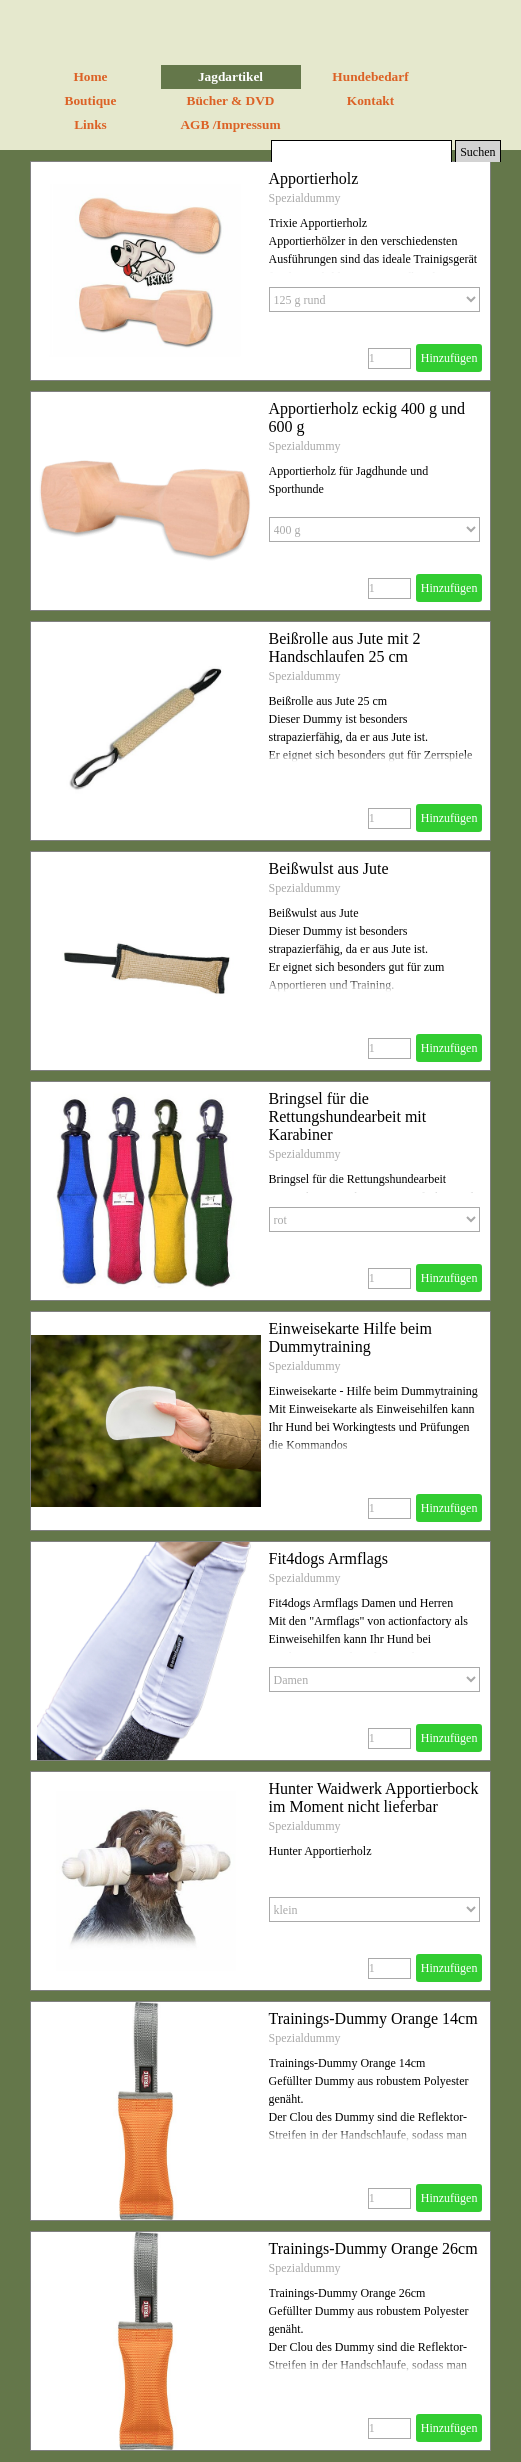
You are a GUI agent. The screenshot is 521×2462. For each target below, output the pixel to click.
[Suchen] (362, 152)
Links (90, 124)
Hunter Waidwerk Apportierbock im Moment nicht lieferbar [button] (374, 1797)
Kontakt (370, 100)
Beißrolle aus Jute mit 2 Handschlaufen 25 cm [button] (345, 647)
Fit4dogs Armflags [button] (329, 1558)
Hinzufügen (449, 358)
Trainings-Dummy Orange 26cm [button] (373, 2248)
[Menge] (389, 358)
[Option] (375, 299)
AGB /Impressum (230, 124)
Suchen (477, 152)
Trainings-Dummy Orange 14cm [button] (373, 2018)
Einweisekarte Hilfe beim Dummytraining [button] (351, 1337)
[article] (261, 271)
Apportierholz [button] (314, 178)
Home (90, 76)
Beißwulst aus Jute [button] (329, 868)
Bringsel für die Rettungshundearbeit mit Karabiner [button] (348, 1116)
